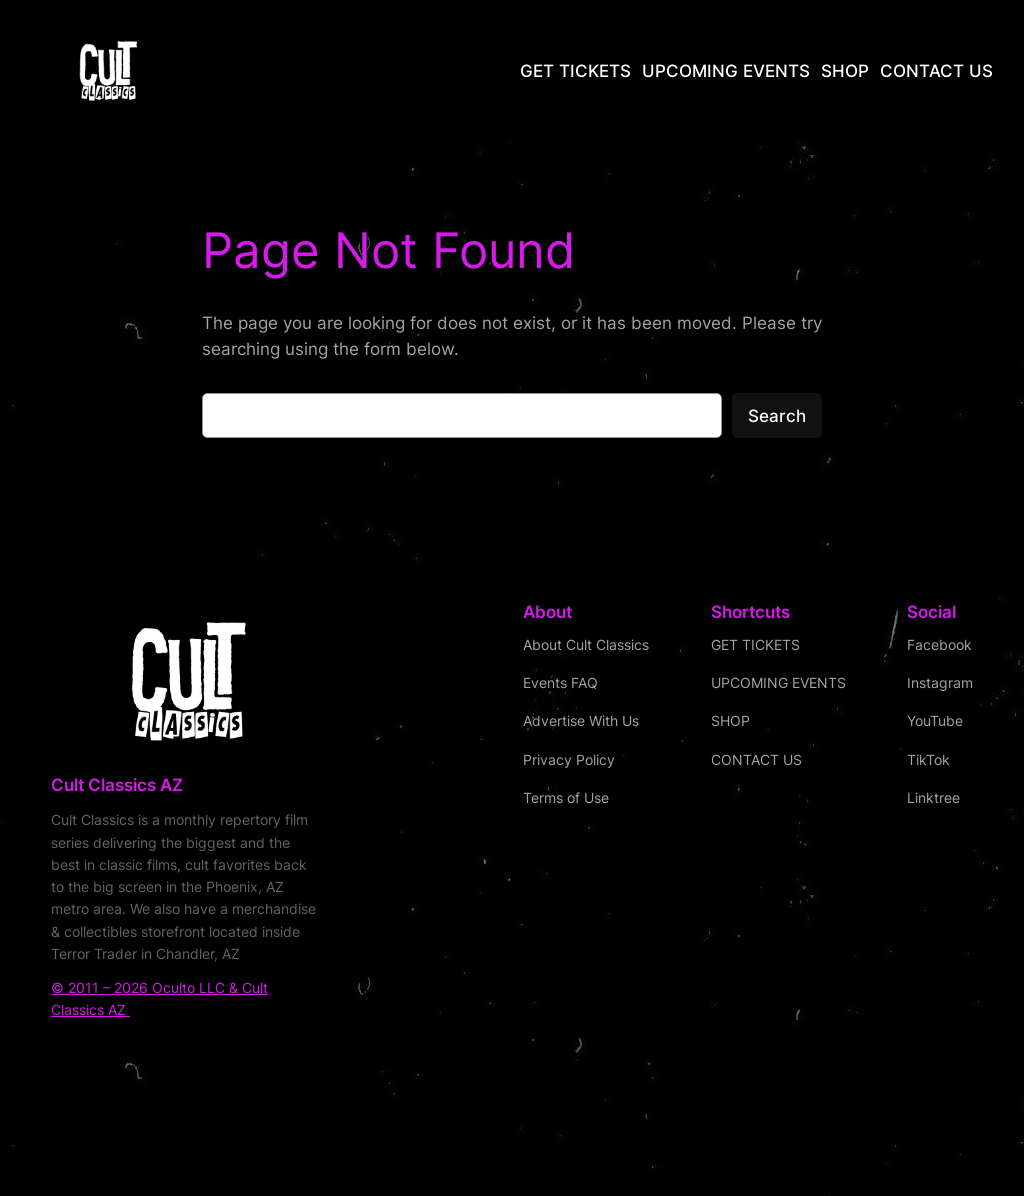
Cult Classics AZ (117, 785)
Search (777, 416)
